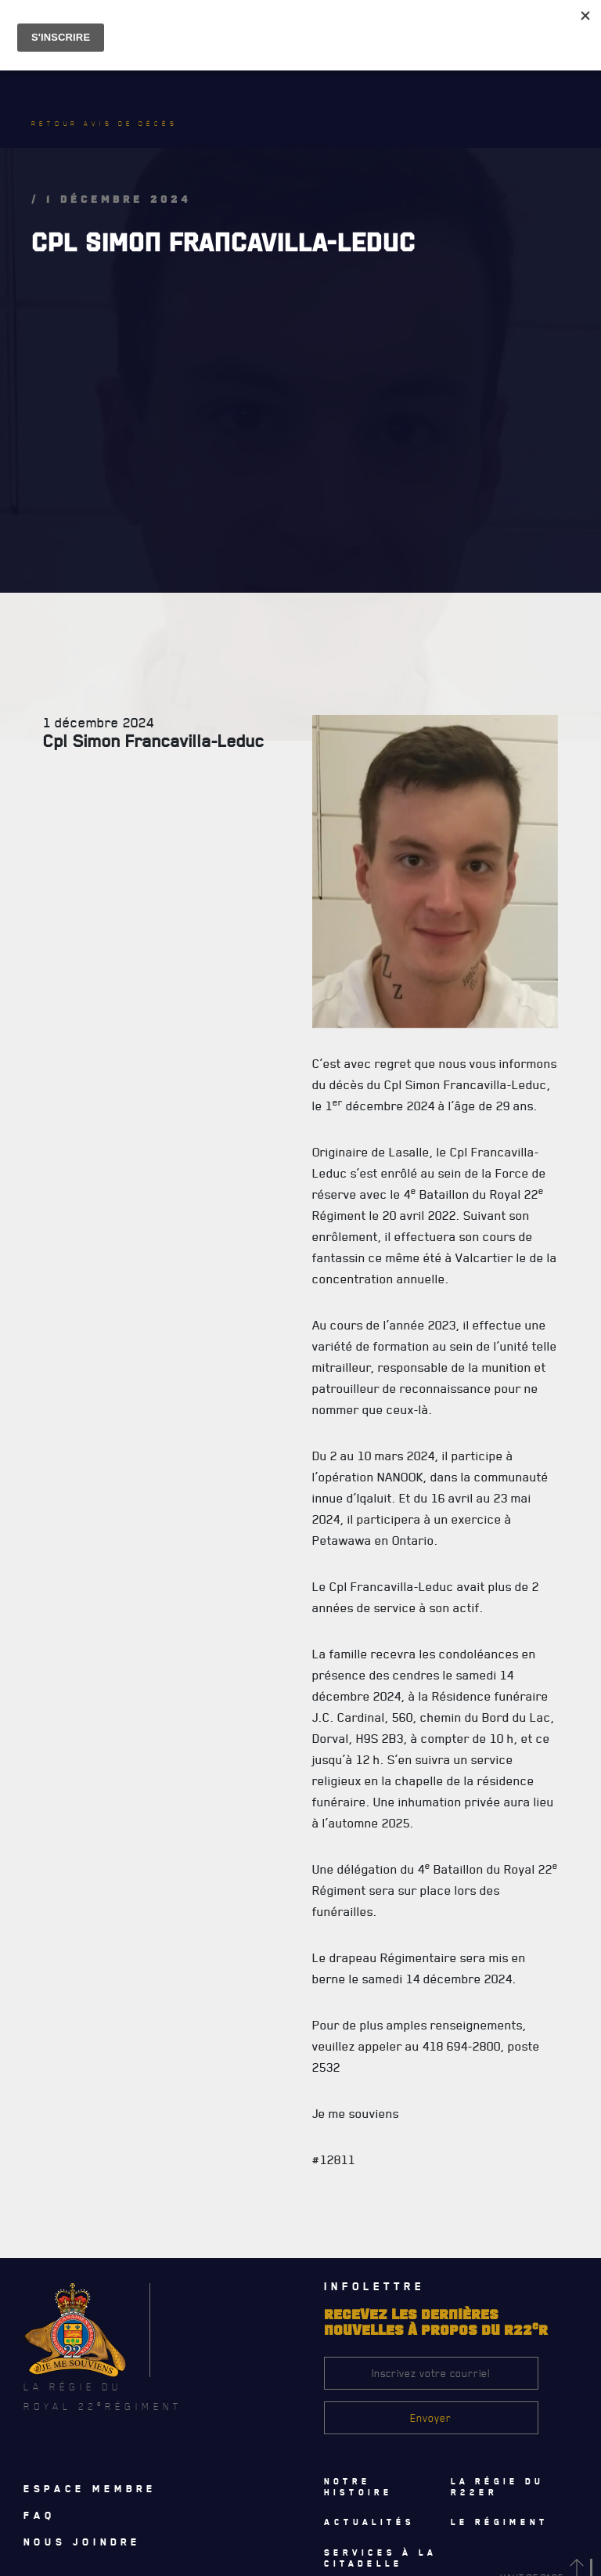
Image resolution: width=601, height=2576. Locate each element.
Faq (39, 2515)
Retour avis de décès (105, 124)
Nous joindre (82, 2541)
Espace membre (90, 2488)
